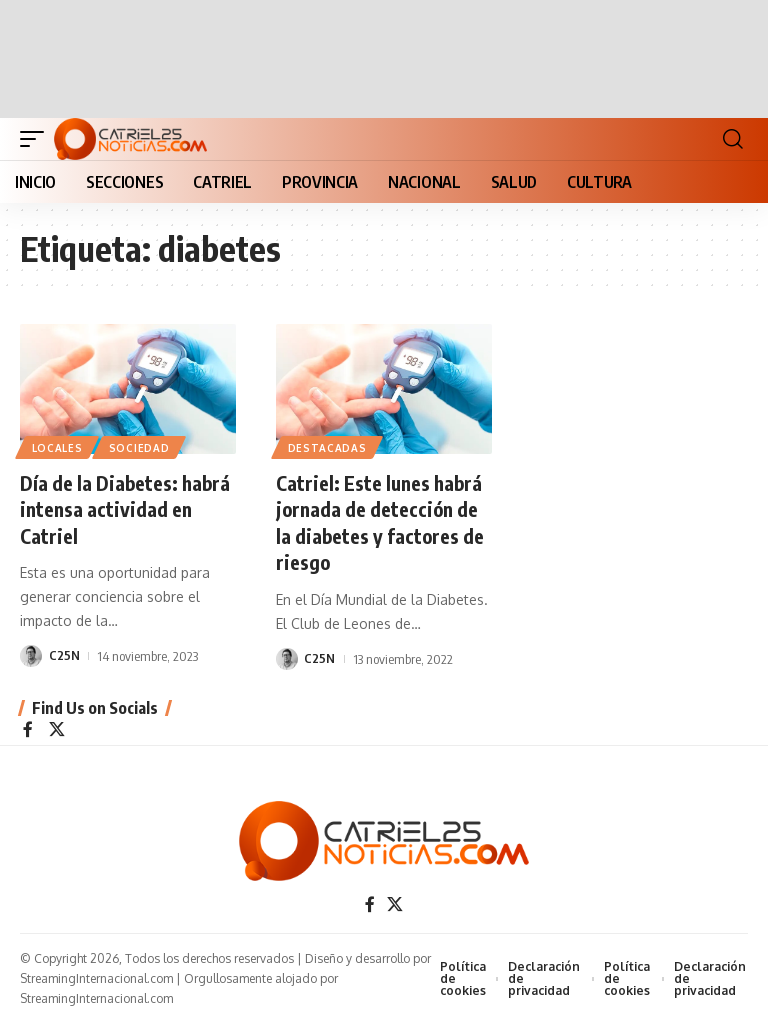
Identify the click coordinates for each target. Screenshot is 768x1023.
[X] (57, 727)
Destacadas (327, 448)
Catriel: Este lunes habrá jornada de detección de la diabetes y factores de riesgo (381, 521)
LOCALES (57, 448)
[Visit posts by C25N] (31, 654)
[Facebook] (28, 727)
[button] (37, 139)
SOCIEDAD (140, 448)
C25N (64, 654)
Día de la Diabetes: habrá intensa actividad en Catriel (126, 508)
